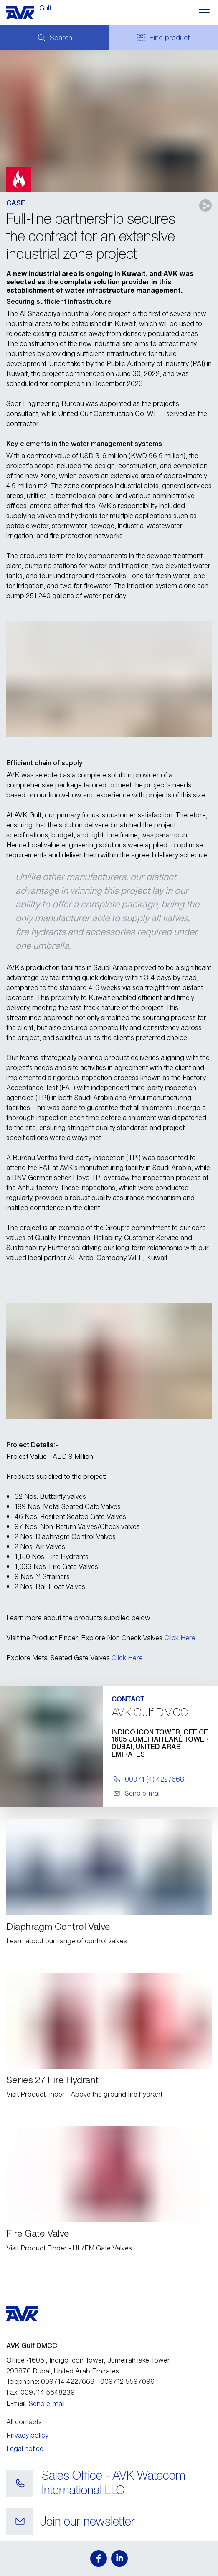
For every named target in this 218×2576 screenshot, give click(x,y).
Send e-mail (47, 2403)
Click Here (179, 1638)
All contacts (24, 2422)
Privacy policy (27, 2435)
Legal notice (24, 2448)
